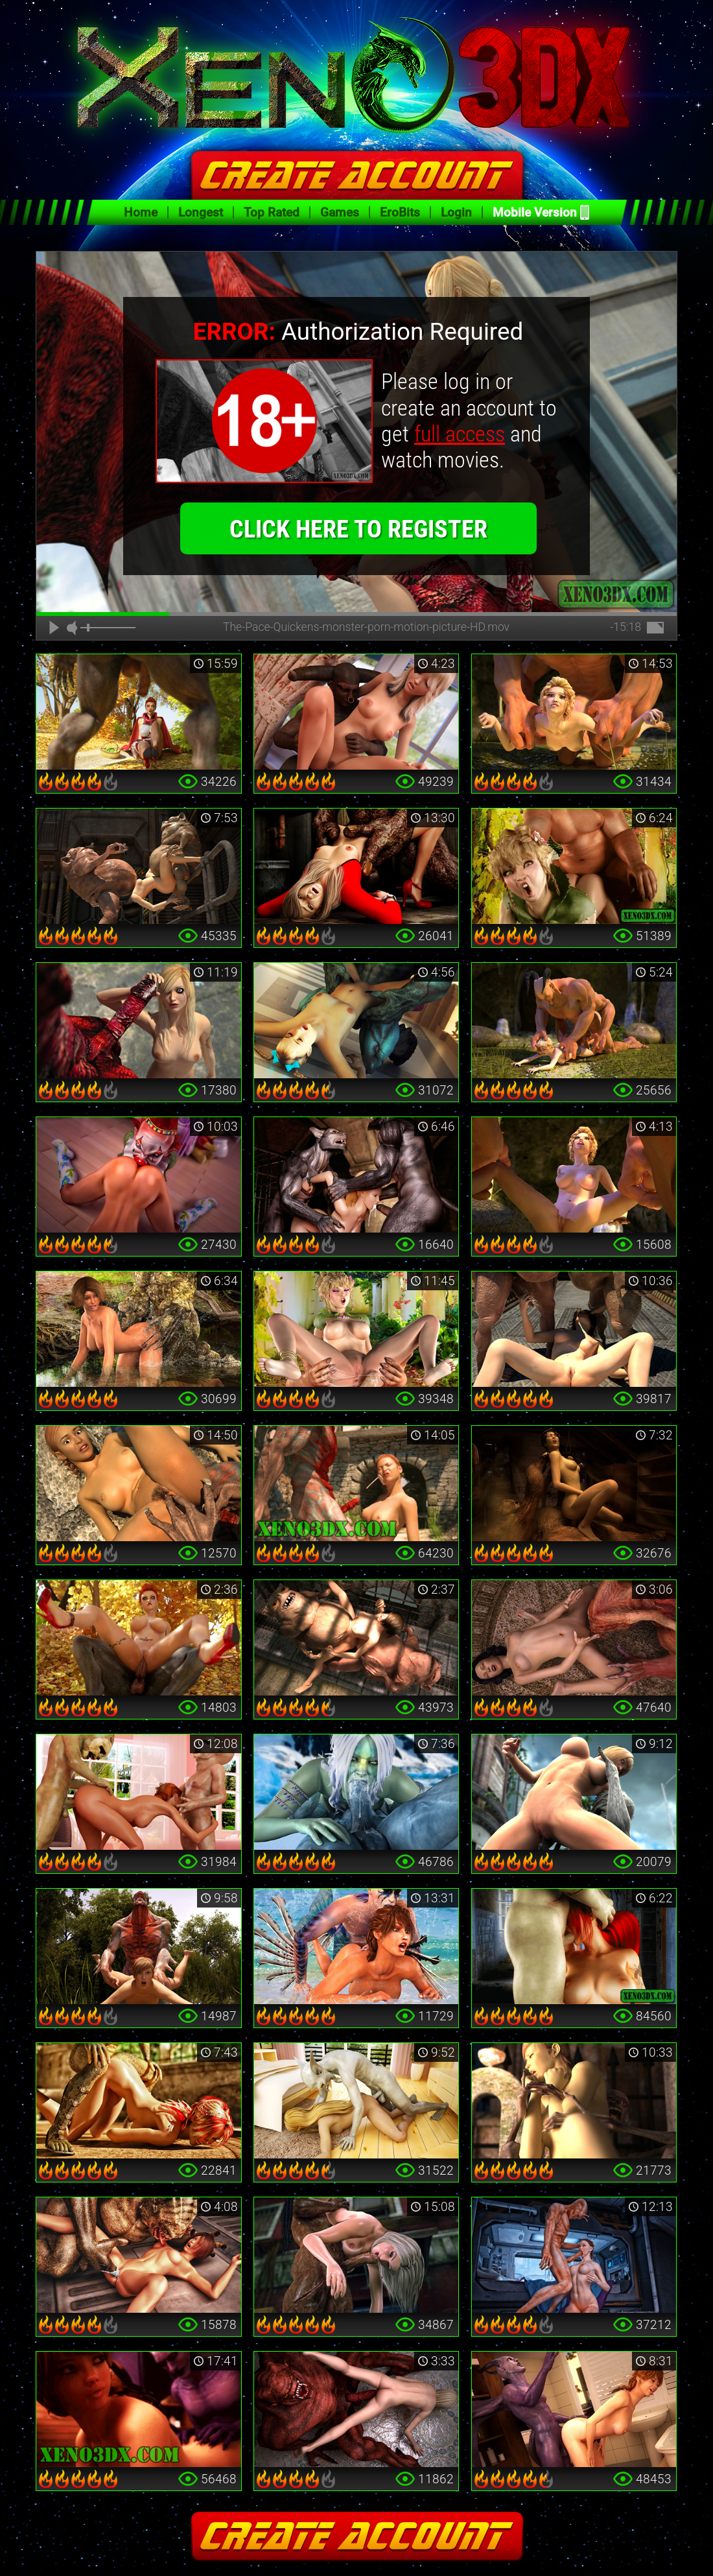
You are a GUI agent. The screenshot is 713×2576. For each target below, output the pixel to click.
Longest (200, 212)
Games (339, 212)
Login (456, 212)
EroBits (400, 212)
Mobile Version (535, 212)
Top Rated (271, 212)
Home (141, 212)
